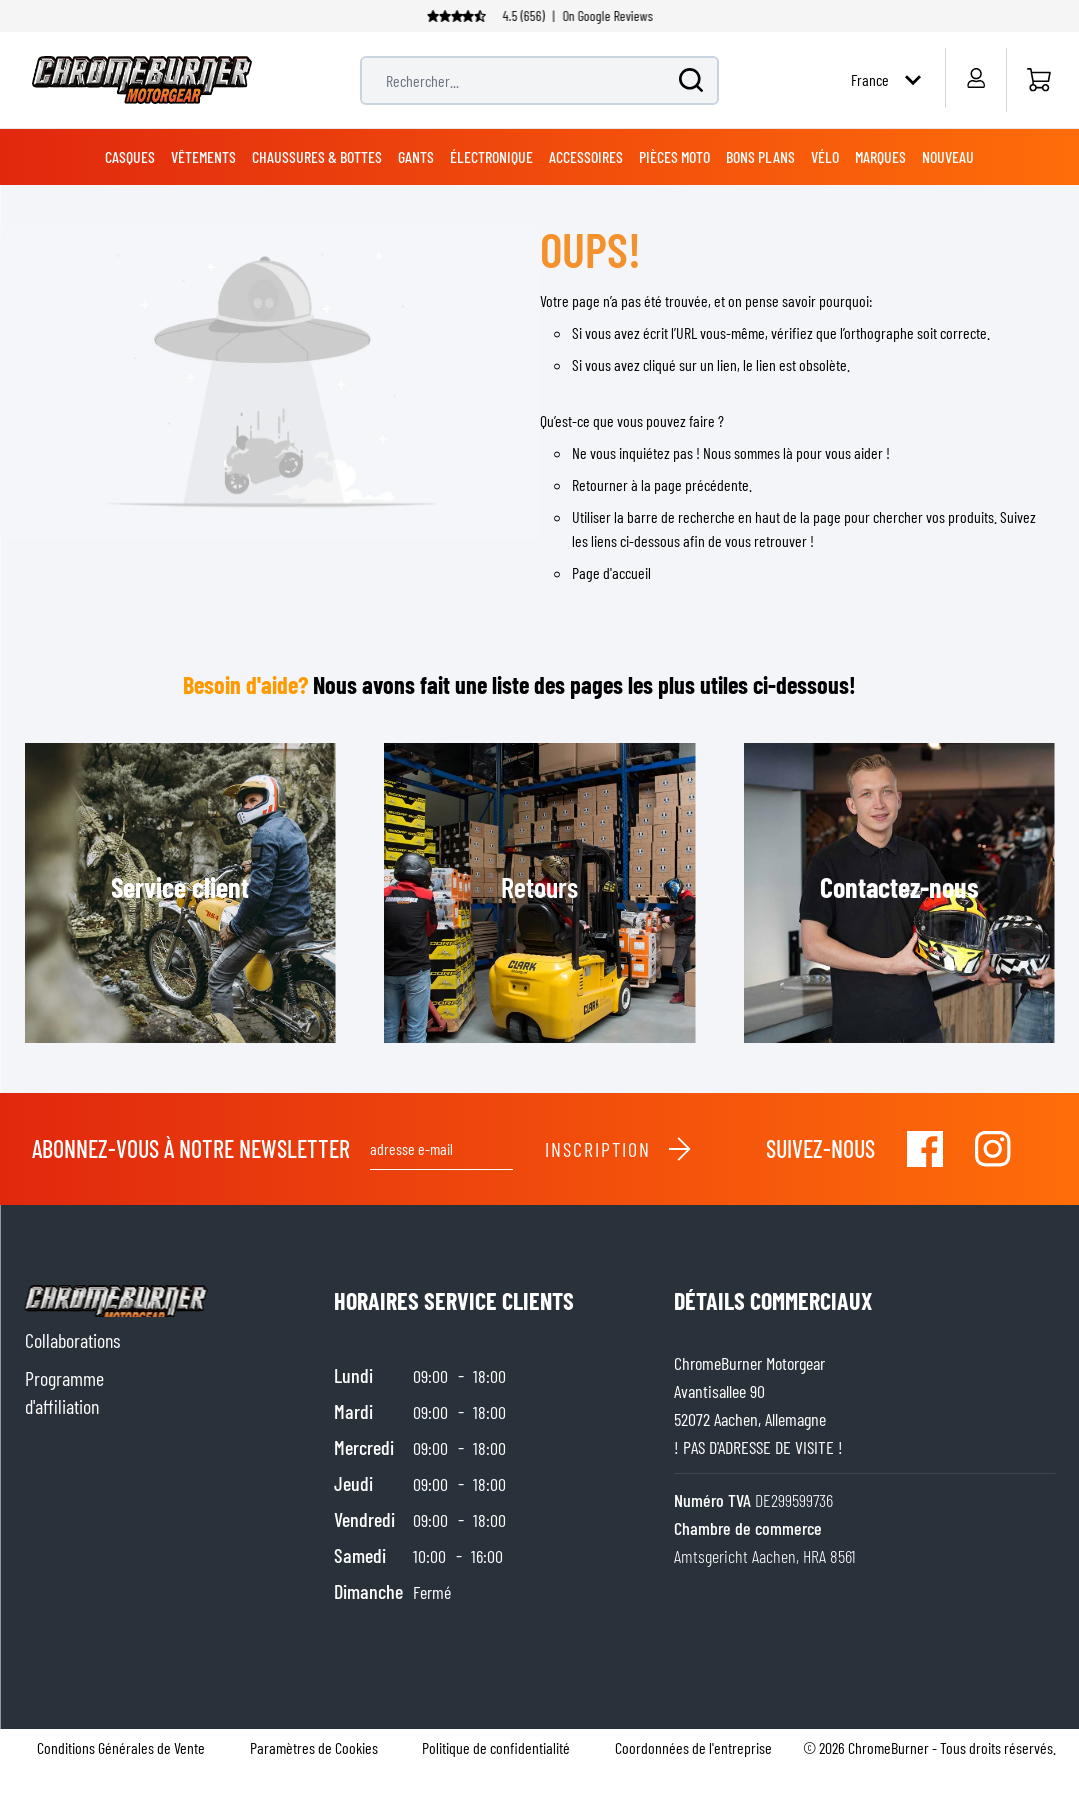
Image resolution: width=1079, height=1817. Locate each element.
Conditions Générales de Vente (121, 1747)
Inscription (619, 1149)
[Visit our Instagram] (993, 1149)
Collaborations (72, 1340)
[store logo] (142, 80)
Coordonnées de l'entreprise (693, 1747)
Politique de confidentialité (496, 1747)
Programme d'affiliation (64, 1392)
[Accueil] (1038, 80)
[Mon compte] (975, 78)
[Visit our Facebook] (925, 1149)
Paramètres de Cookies (314, 1747)
